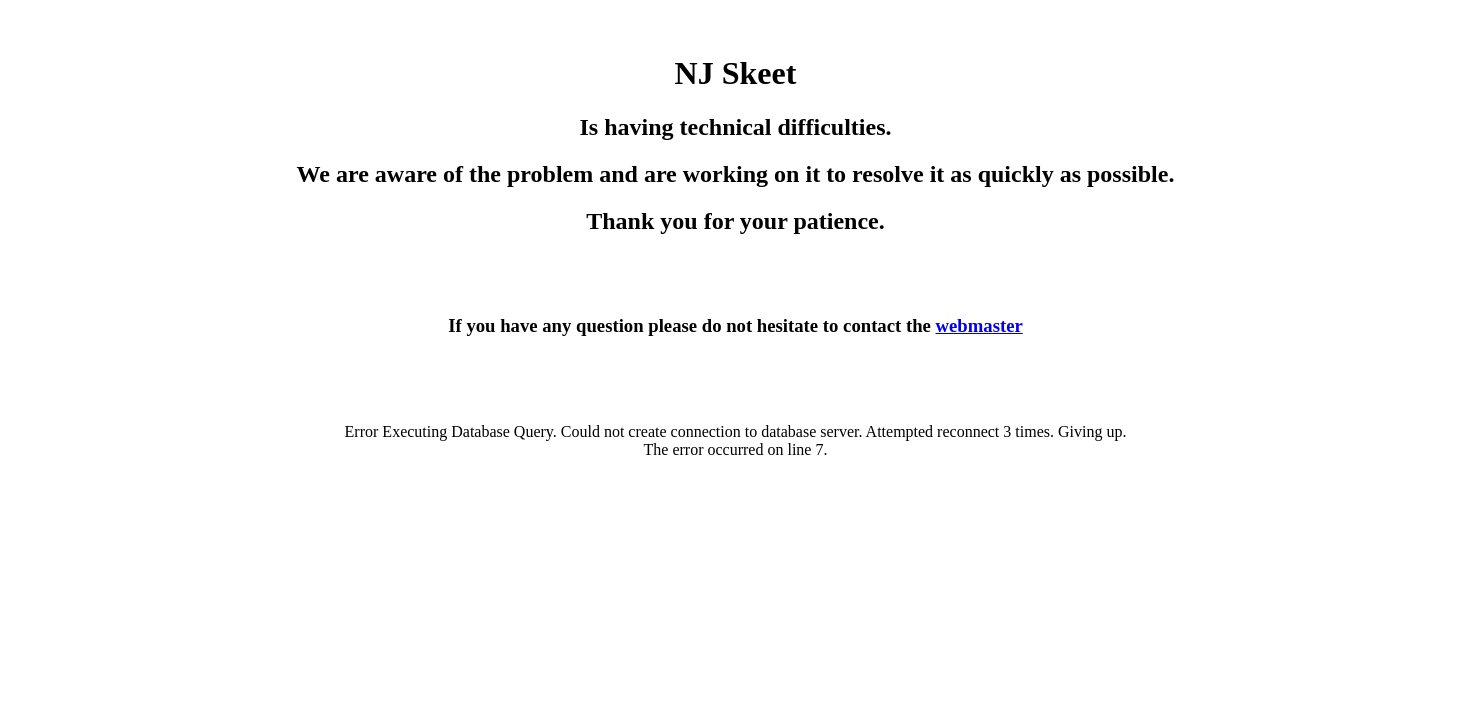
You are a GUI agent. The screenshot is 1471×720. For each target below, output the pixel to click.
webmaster (979, 325)
